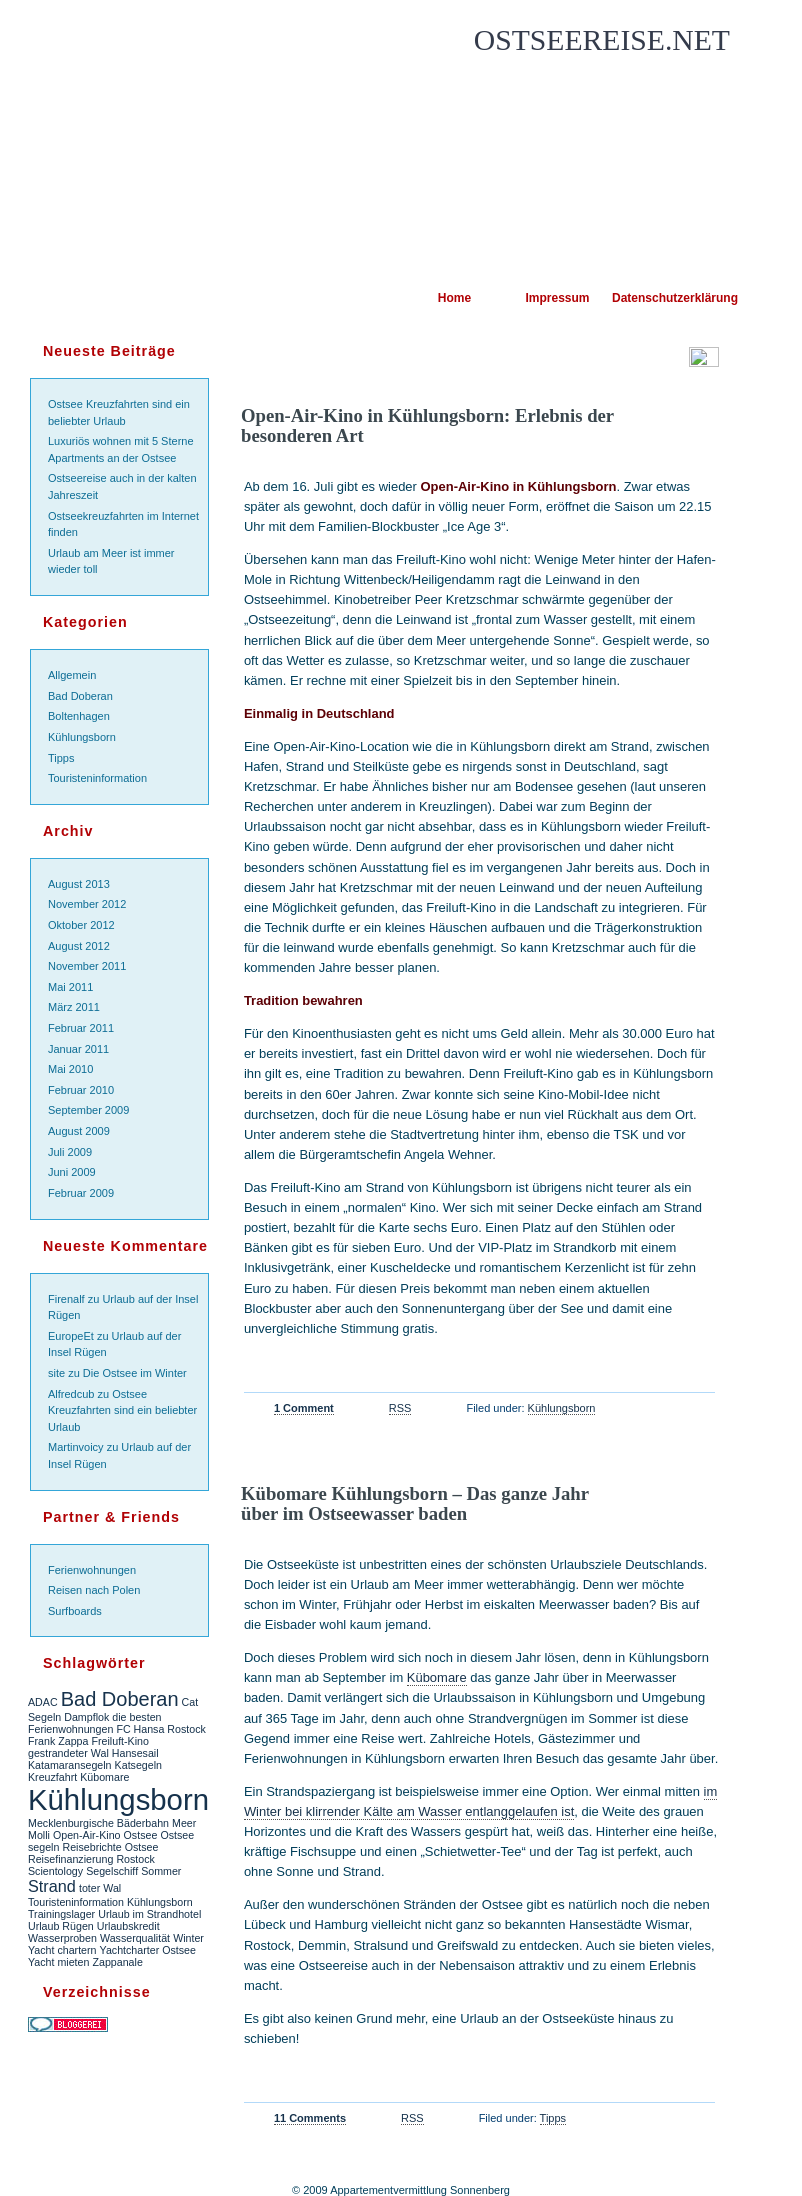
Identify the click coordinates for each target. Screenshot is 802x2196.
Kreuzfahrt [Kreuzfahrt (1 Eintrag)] (52, 1777)
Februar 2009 (81, 1193)
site (56, 1373)
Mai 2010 (70, 1069)
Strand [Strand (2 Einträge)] (52, 1886)
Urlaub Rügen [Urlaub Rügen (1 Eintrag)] (61, 1926)
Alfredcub (71, 1394)
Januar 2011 (78, 1049)
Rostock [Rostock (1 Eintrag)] (135, 1859)
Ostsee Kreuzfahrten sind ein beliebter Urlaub (122, 1410)
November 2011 (87, 966)
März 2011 (74, 1007)
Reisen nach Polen (94, 1590)
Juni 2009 (72, 1172)
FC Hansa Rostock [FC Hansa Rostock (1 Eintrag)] (160, 1729)
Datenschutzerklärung (660, 298)
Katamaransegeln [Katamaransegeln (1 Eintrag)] (70, 1765)
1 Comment (304, 1408)
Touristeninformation (97, 778)
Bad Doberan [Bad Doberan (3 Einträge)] (120, 1699)
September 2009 (88, 1110)
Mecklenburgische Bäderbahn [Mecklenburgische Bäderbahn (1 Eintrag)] (98, 1823)
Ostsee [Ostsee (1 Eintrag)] (141, 1835)
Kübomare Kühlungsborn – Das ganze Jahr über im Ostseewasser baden (415, 1503)
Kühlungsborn (82, 737)
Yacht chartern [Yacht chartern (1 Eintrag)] (62, 1950)
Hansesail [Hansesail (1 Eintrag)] (135, 1753)
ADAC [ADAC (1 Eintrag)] (43, 1702)
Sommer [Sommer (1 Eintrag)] (161, 1871)
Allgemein (72, 675)
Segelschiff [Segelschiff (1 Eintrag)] (112, 1871)
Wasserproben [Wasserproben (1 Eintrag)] (62, 1938)
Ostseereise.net (602, 40)
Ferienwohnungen (92, 1570)
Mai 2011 (70, 987)
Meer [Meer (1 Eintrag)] (184, 1823)
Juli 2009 (70, 1152)
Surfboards (75, 1611)
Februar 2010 (81, 1090)
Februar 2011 (81, 1028)
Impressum (557, 298)
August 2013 (79, 884)
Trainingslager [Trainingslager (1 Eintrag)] (61, 1914)
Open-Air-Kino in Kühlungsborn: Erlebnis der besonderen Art (427, 425)
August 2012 (79, 946)
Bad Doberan (80, 696)
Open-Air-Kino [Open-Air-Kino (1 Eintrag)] (87, 1835)
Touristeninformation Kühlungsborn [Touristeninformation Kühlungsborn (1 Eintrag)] (110, 1902)
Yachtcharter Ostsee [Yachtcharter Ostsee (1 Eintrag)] (148, 1950)
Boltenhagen (79, 716)
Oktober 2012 (81, 925)
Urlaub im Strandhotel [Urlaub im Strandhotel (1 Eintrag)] (149, 1914)
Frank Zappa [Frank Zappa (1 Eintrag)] (58, 1741)
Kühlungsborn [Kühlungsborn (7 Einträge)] (118, 1799)
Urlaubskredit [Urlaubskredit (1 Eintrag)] (128, 1926)
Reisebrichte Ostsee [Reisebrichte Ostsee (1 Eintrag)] (110, 1847)
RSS (400, 1408)
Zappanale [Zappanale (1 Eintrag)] (117, 1962)
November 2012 (87, 904)
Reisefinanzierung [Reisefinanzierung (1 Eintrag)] (70, 1859)
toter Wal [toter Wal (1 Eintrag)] (100, 1888)
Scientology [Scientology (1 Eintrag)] (55, 1871)
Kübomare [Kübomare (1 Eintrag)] (104, 1777)
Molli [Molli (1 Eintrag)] (39, 1835)
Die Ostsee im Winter (135, 1373)
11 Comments (310, 2118)
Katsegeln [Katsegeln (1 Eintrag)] (138, 1765)
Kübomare (437, 1677)
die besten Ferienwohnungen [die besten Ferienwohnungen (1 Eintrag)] (95, 1723)
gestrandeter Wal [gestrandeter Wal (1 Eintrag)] (68, 1753)
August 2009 (79, 1131)
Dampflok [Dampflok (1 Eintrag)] (86, 1717)
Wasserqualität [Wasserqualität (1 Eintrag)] (135, 1938)
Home (454, 298)
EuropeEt (71, 1336)
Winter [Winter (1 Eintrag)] (188, 1938)
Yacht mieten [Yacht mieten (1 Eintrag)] (58, 1962)
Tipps (61, 758)
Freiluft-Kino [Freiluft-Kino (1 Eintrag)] (119, 1741)
